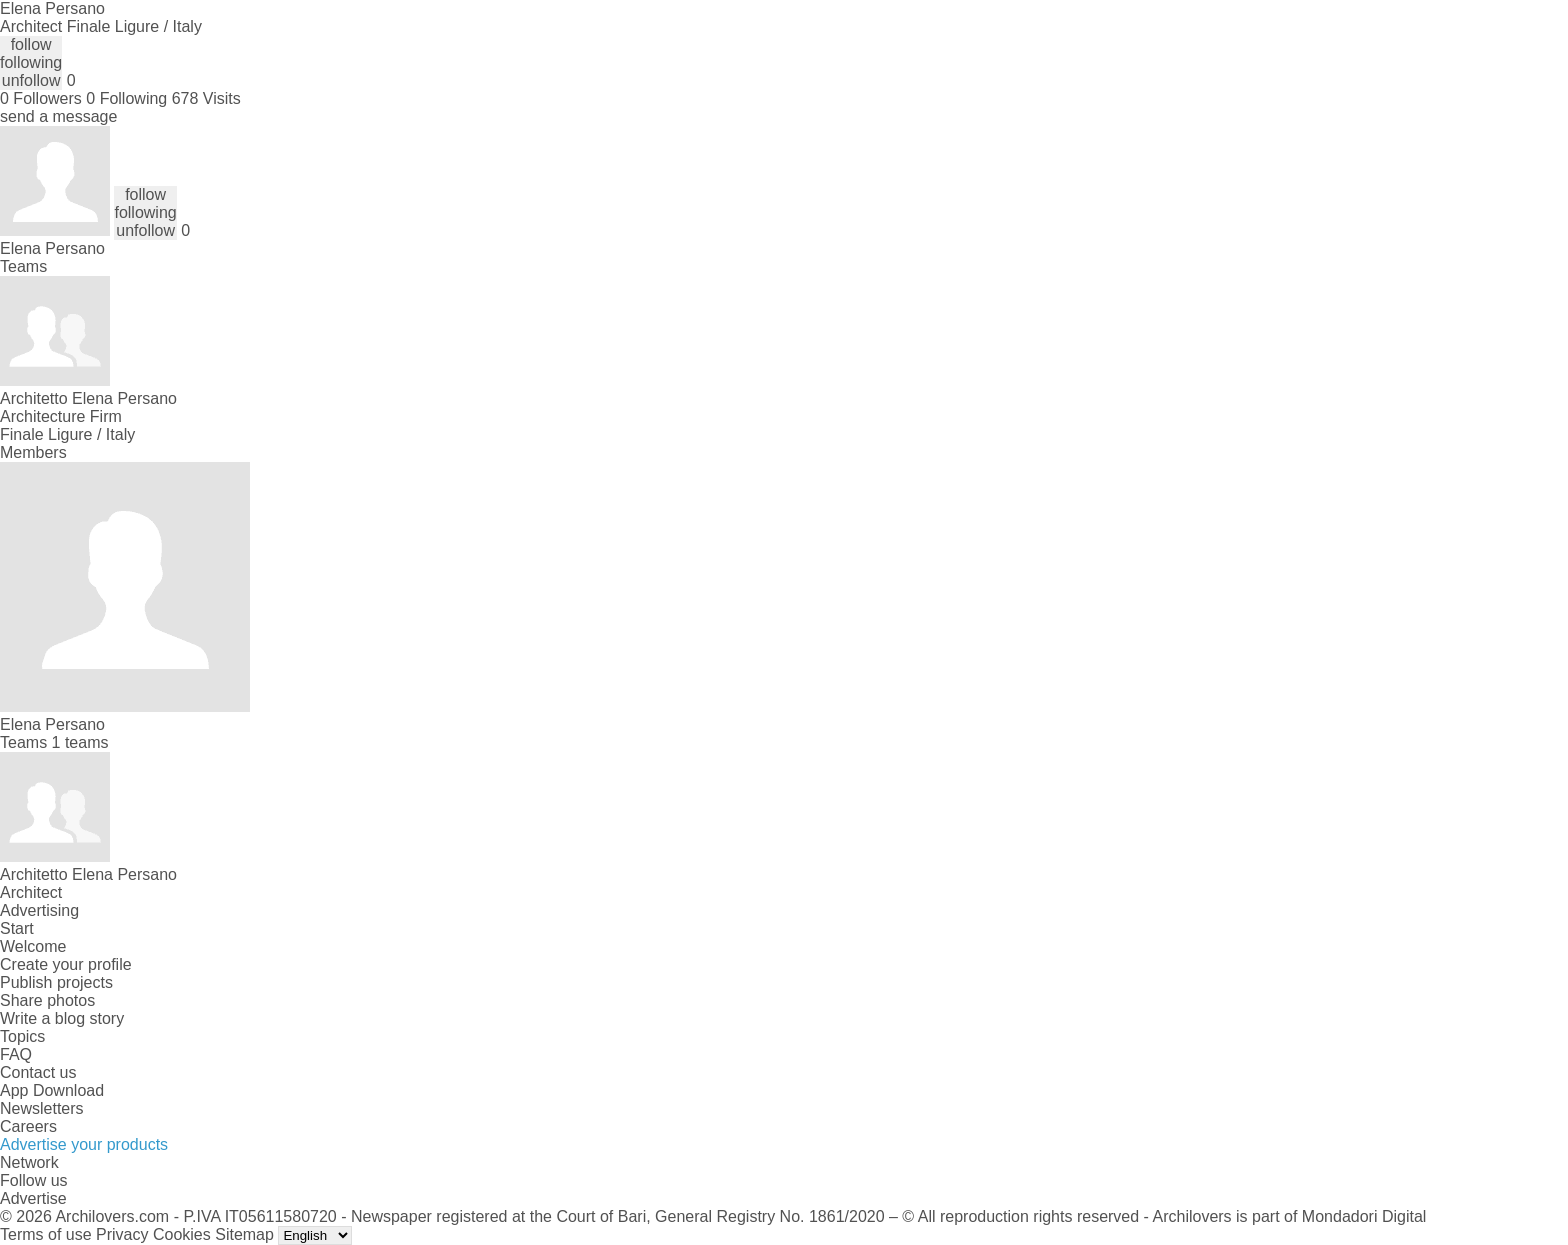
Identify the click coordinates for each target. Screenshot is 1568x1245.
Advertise (33, 1198)
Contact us (38, 1072)
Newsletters (42, 1108)
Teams (23, 266)
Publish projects (56, 982)
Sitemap (244, 1234)
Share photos (47, 1000)
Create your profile (66, 964)
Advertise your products (84, 1144)
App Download (52, 1090)
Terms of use (46, 1234)
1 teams (80, 742)
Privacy (122, 1234)
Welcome (33, 946)
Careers (28, 1126)
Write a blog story (62, 1018)
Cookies (182, 1234)
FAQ (16, 1054)
